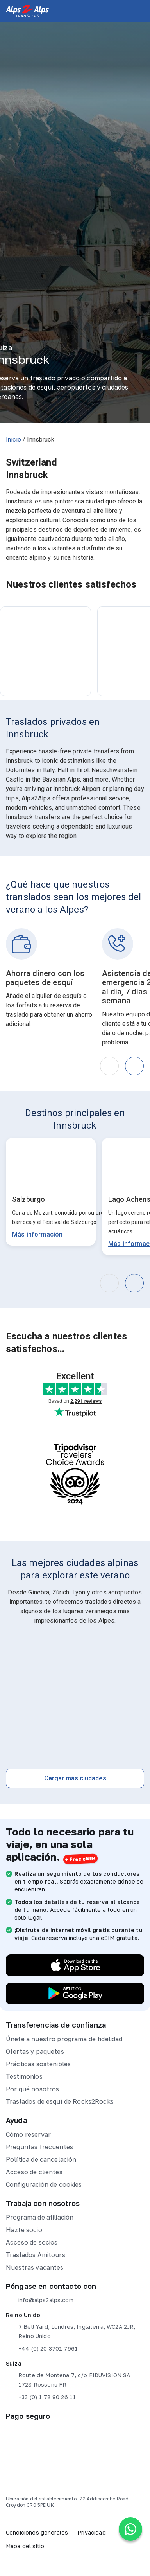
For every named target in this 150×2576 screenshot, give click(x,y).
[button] (134, 1066)
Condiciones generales (37, 2532)
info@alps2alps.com (39, 2300)
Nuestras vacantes (35, 2267)
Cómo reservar (28, 2134)
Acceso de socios (31, 2242)
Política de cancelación (41, 2159)
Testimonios (24, 2076)
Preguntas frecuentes (39, 2147)
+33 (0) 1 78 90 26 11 (41, 2397)
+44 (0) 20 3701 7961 (42, 2348)
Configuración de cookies (44, 2184)
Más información (37, 1234)
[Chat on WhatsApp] (130, 2529)
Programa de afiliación (39, 2217)
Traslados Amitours (35, 2255)
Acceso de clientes (34, 2172)
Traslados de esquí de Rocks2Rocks (60, 2101)
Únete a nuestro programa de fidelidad (64, 2039)
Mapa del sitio (25, 2546)
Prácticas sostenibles (38, 2064)
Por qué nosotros (32, 2089)
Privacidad (91, 2532)
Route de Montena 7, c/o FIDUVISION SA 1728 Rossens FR (68, 2379)
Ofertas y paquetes (35, 2051)
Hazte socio (24, 2230)
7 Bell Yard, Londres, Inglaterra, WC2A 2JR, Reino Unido (70, 2330)
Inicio (13, 439)
